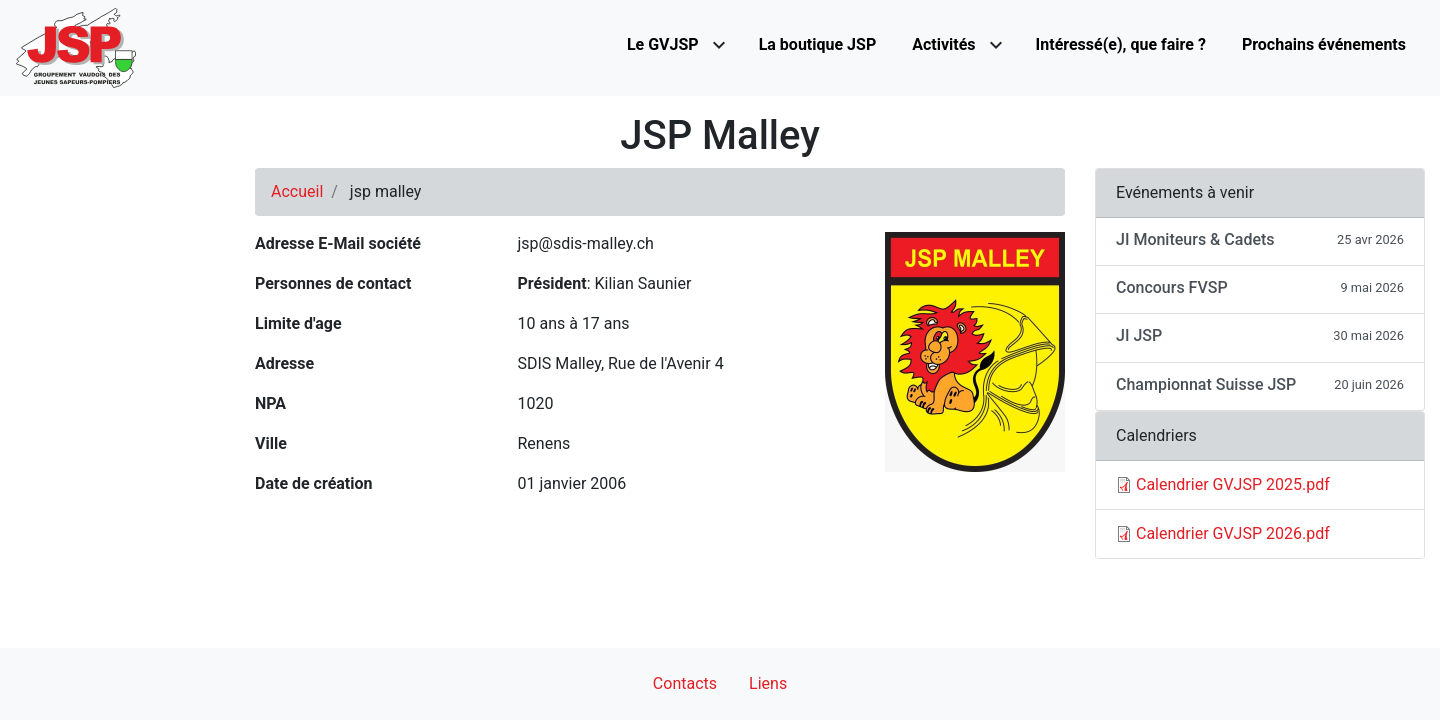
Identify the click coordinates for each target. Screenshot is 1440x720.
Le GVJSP (663, 44)
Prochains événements (1324, 44)
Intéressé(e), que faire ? (1121, 44)
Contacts (685, 683)
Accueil (297, 191)
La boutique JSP (818, 44)
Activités (943, 44)
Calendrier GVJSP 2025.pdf (1233, 484)
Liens (768, 683)
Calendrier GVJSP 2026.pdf (1233, 533)
